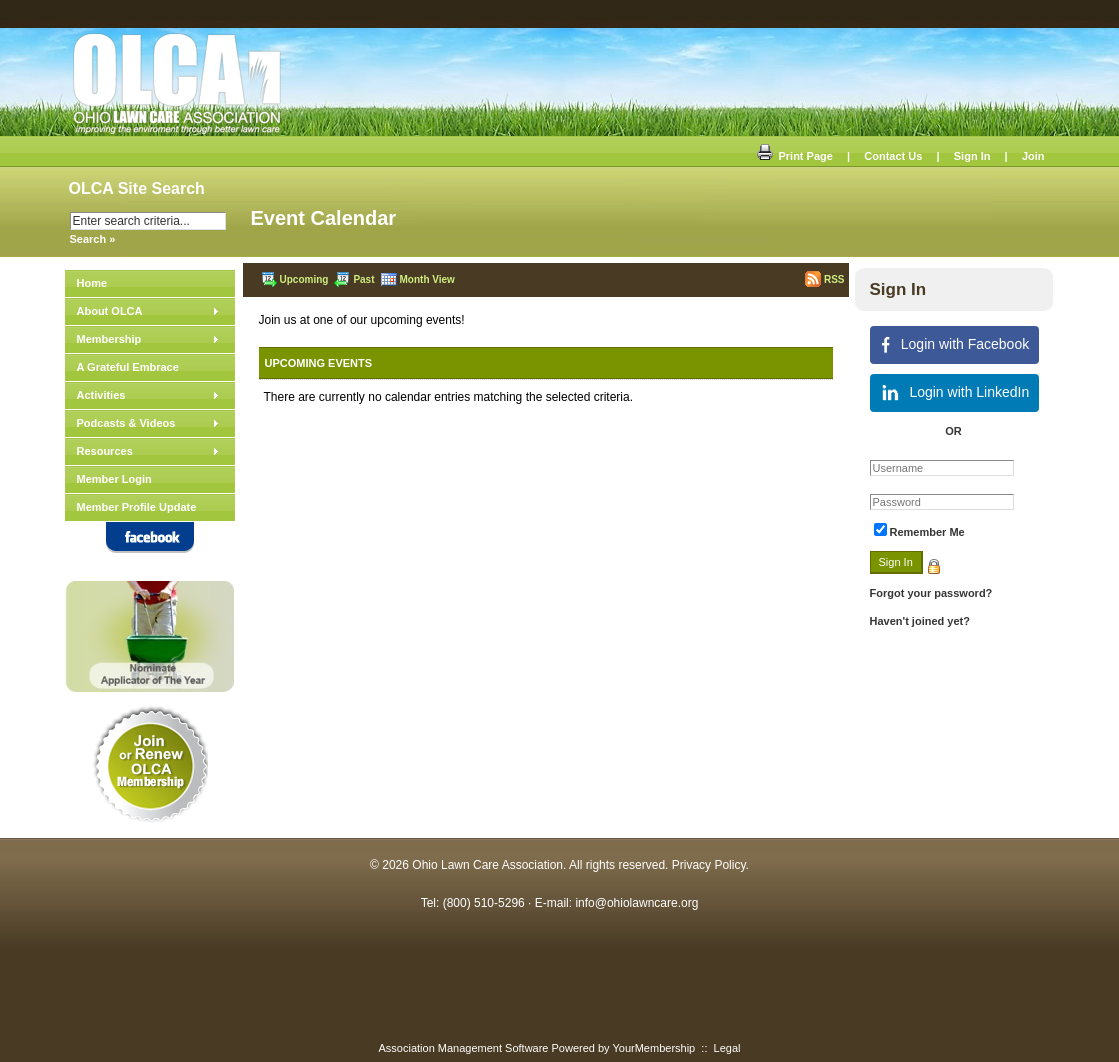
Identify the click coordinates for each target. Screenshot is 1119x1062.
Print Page (794, 156)
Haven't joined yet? (920, 621)
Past (354, 279)
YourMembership (653, 1048)
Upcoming (295, 279)
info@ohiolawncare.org (636, 903)
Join (1033, 156)
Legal (727, 1048)
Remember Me (927, 532)
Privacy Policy (709, 865)
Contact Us (893, 156)
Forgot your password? (931, 593)
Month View (418, 279)
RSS (825, 279)
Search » (93, 239)
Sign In (972, 156)
